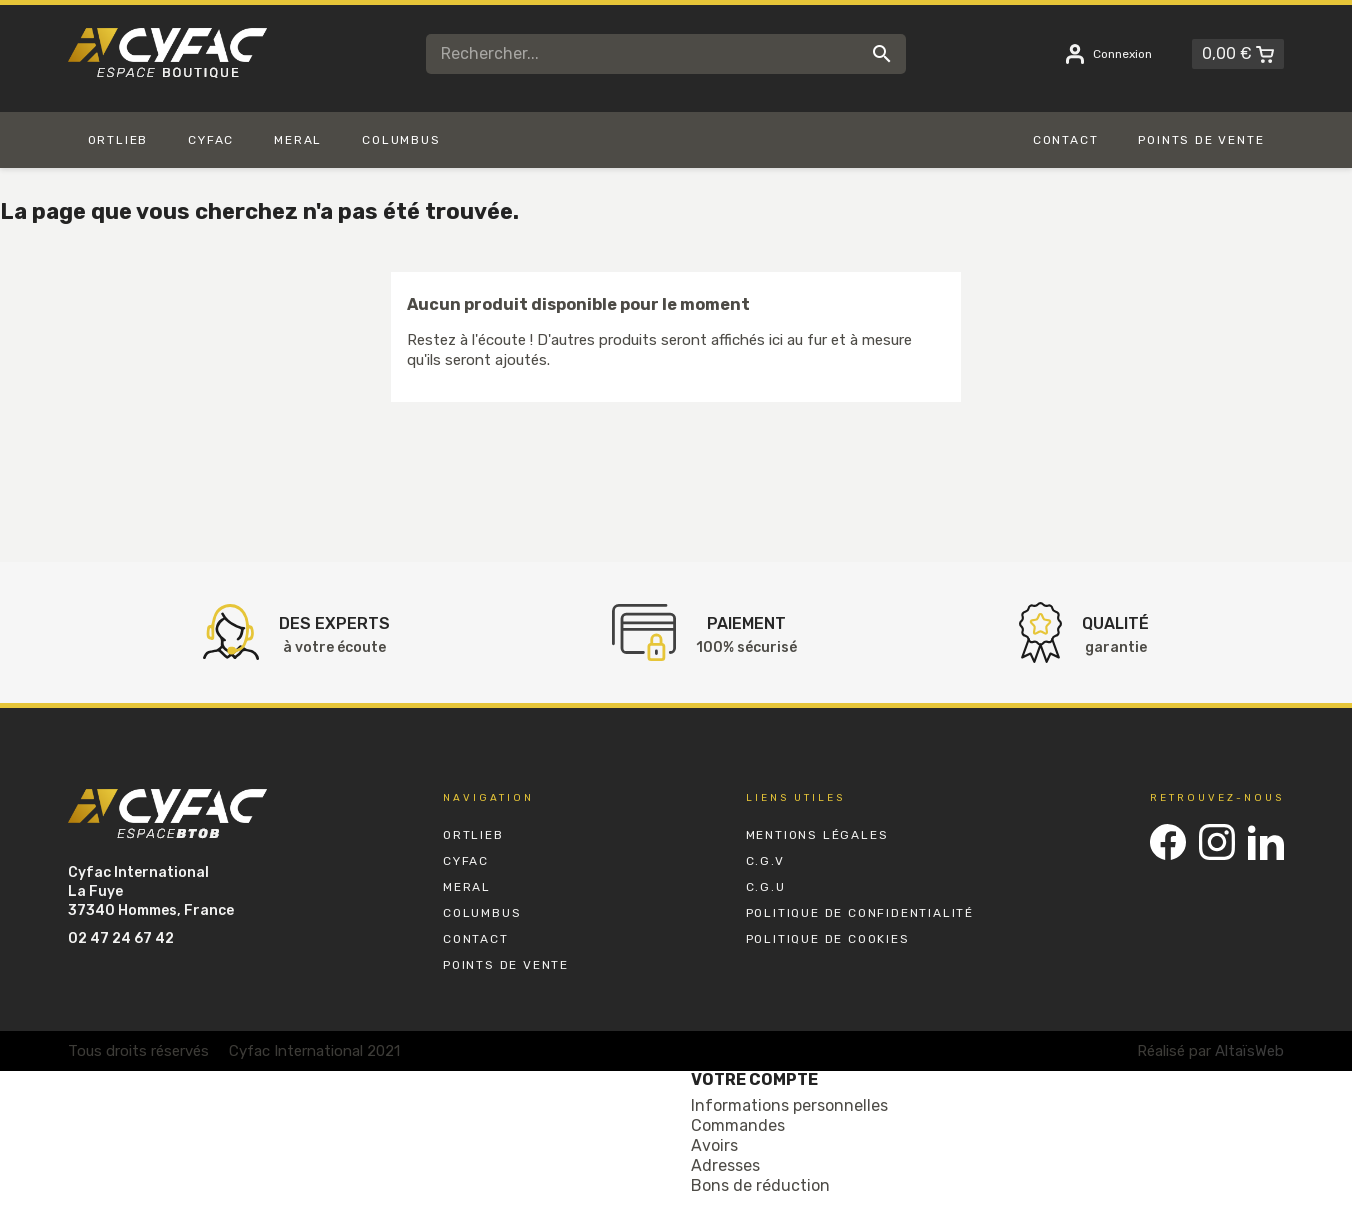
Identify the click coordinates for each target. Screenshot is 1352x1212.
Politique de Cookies (828, 939)
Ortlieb (473, 835)
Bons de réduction (760, 1185)
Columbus (482, 913)
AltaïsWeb (1249, 1051)
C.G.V (765, 861)
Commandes (738, 1125)
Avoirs (714, 1145)
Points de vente (506, 965)
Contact (476, 939)
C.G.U (766, 887)
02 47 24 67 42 (121, 938)
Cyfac (466, 861)
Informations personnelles (789, 1105)
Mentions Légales (817, 835)
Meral (467, 887)
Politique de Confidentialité (860, 913)
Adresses (725, 1165)
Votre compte (754, 1079)
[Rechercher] (666, 54)
